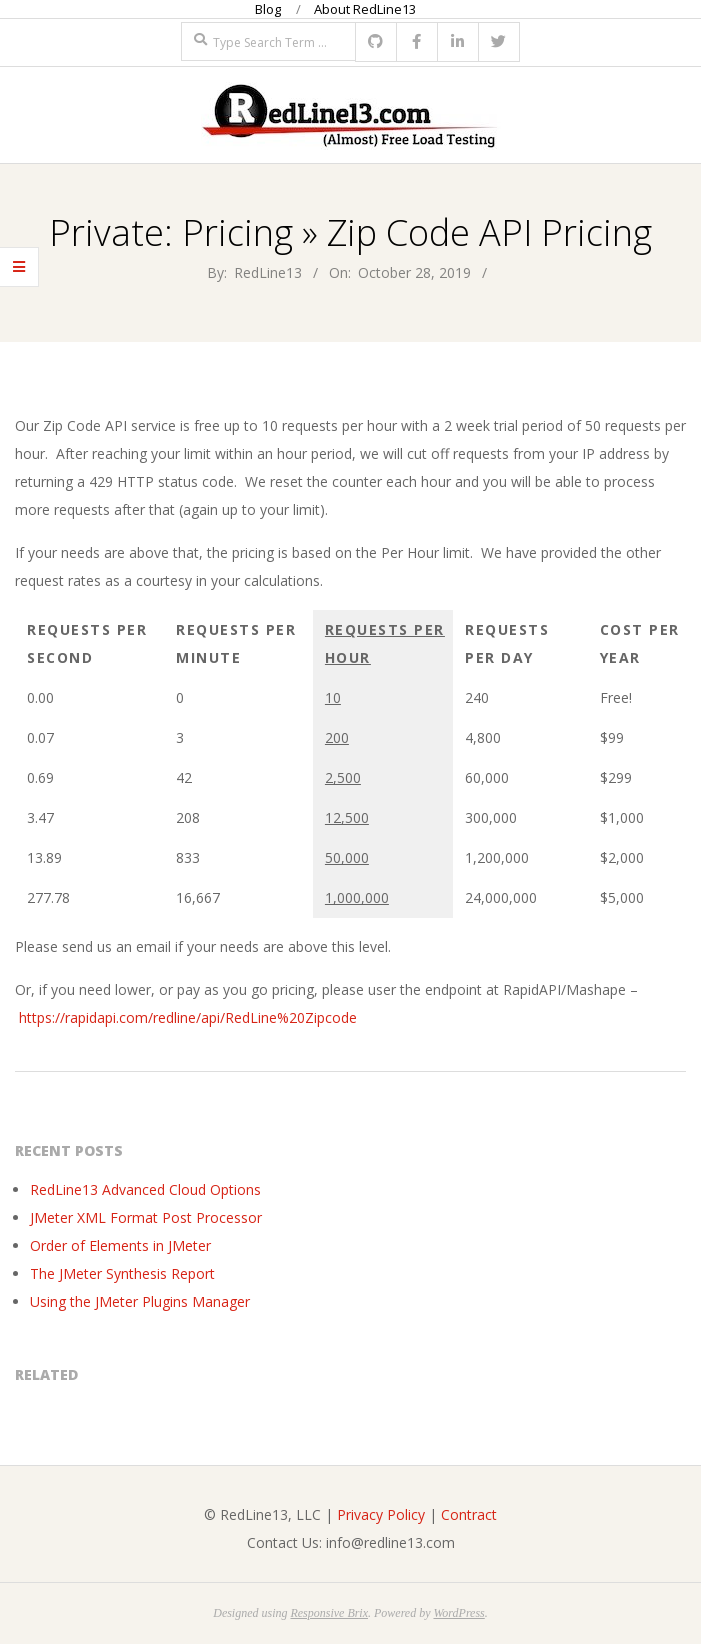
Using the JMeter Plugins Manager (140, 1301)
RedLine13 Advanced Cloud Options (145, 1189)
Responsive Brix (329, 1613)
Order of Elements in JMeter (120, 1245)
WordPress (458, 1613)
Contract (469, 1514)
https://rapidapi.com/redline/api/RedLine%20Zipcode (188, 1017)
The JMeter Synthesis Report (122, 1273)
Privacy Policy (381, 1514)
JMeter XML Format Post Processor (146, 1217)
